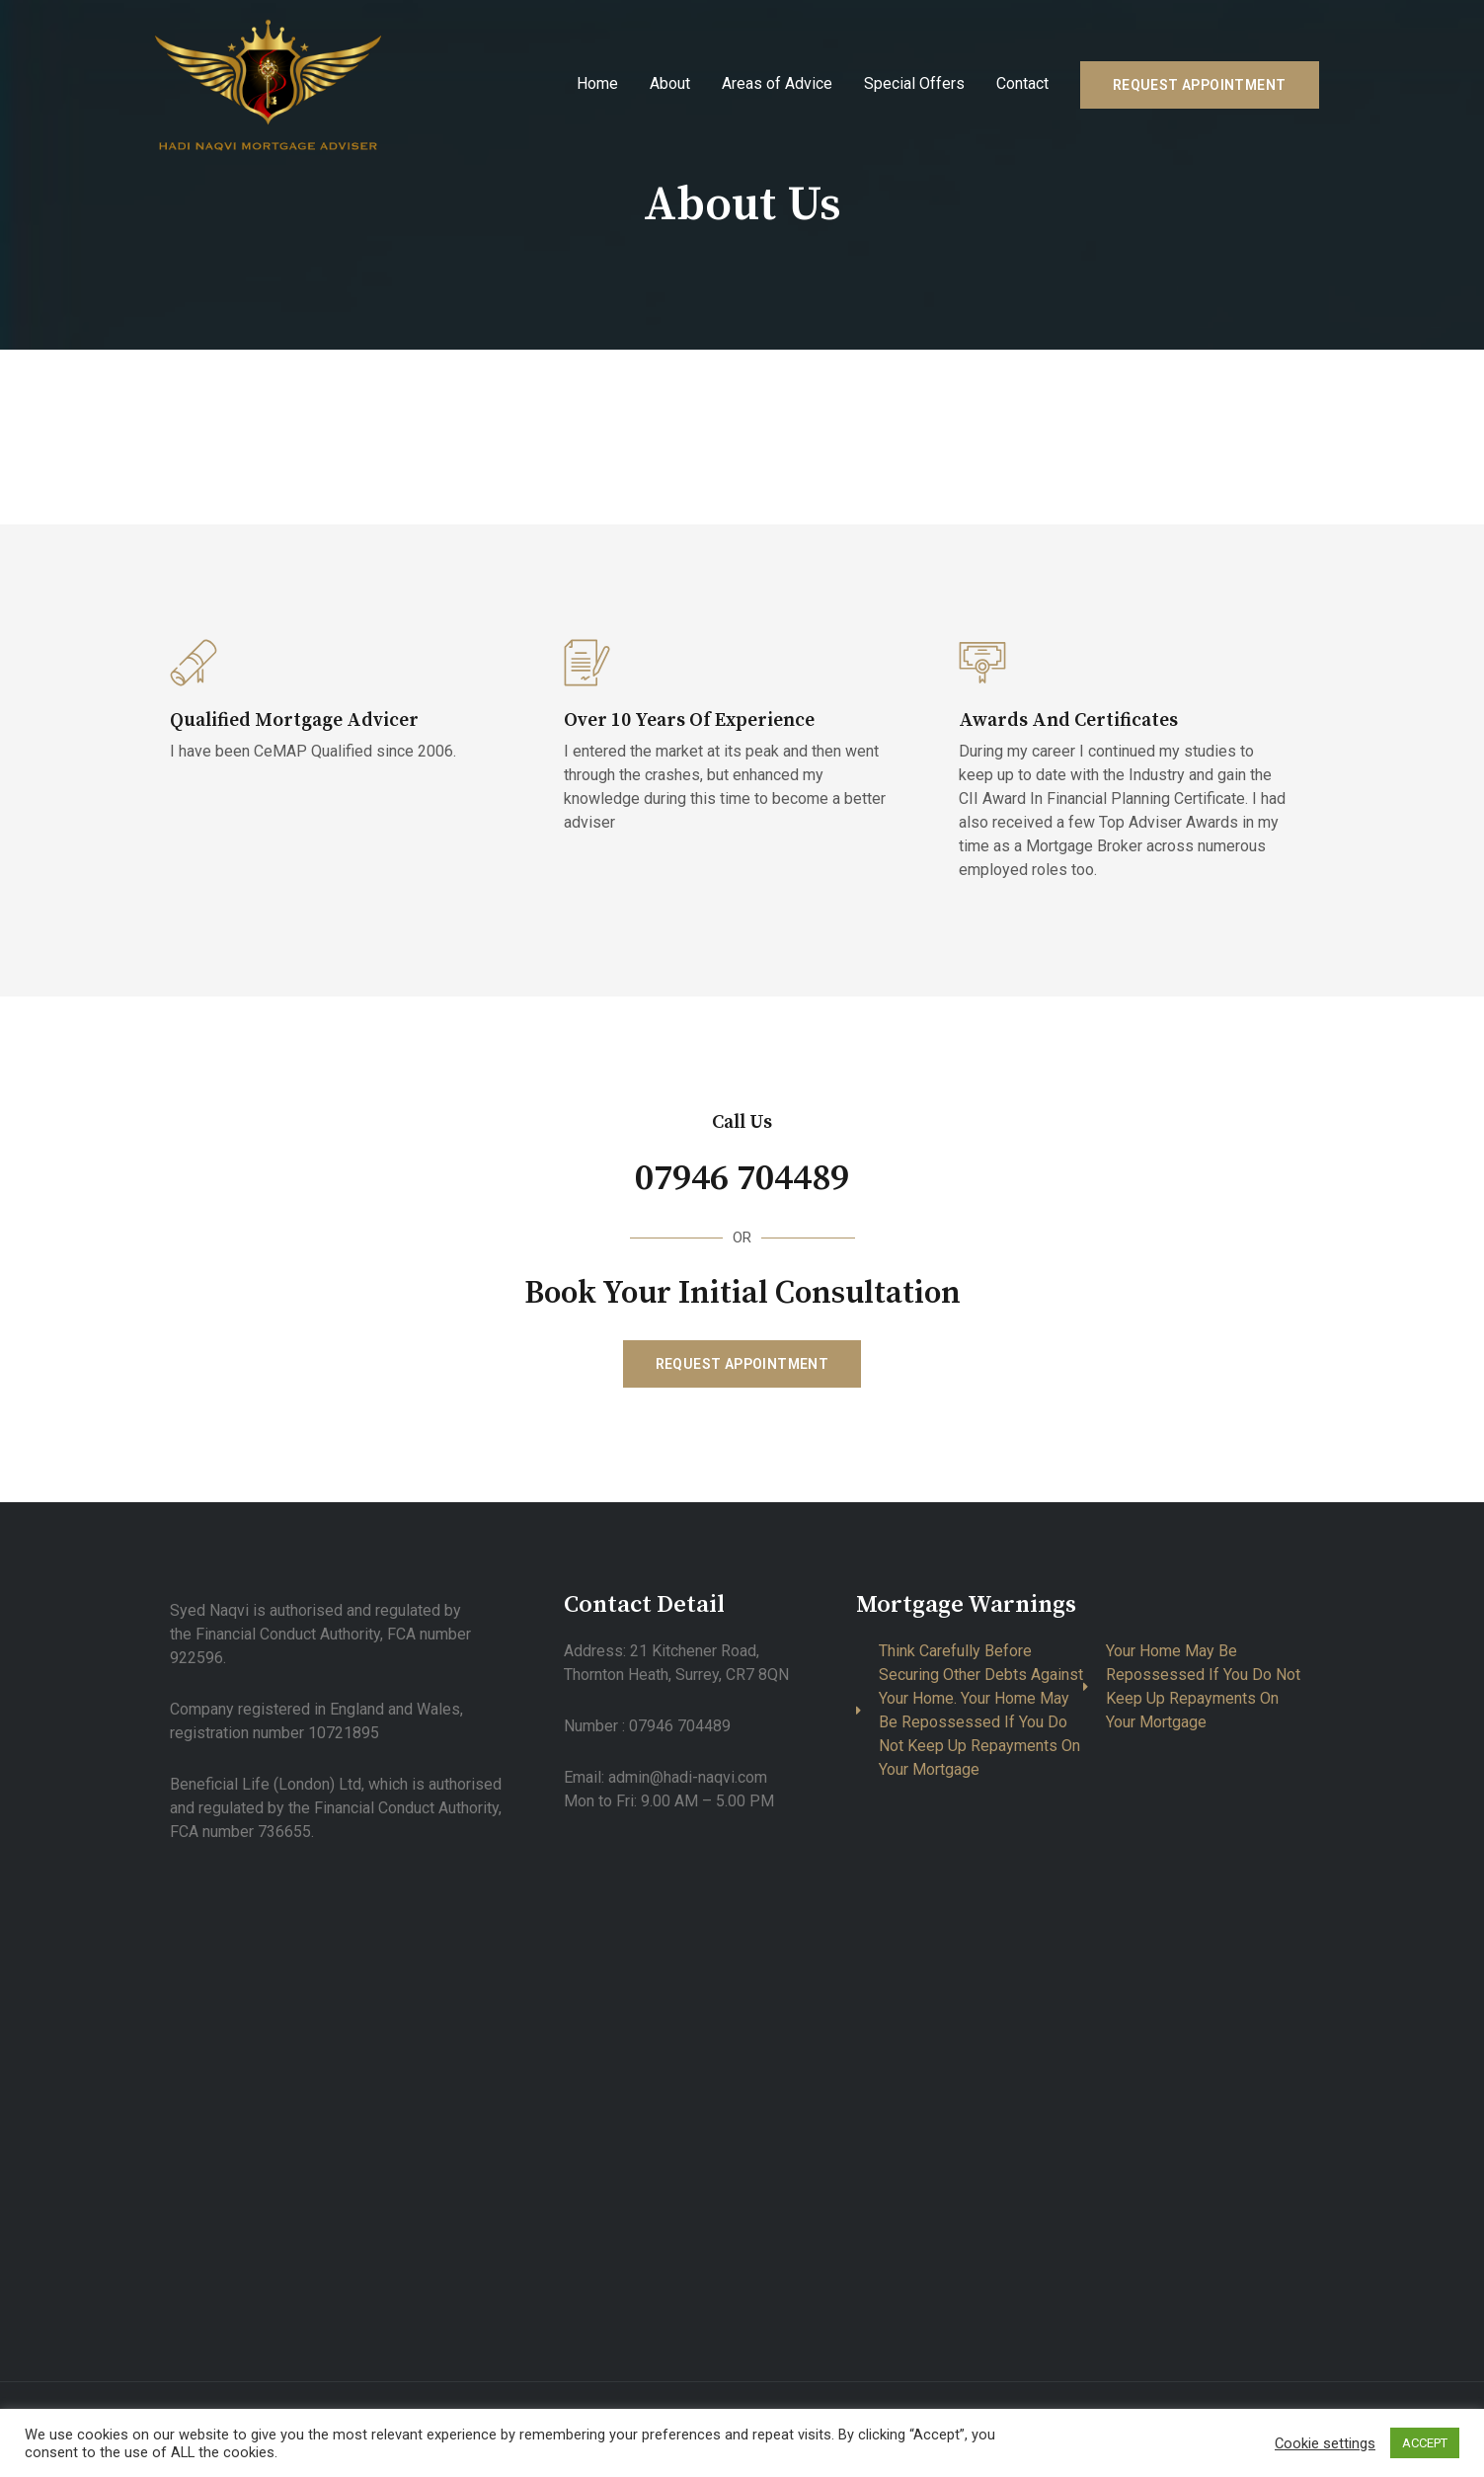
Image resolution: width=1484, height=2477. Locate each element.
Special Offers (914, 83)
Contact (1022, 83)
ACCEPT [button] (1424, 2443)
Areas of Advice (777, 83)
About (670, 83)
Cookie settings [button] (1325, 2443)
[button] (742, 1364)
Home (597, 83)
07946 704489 (742, 1177)
